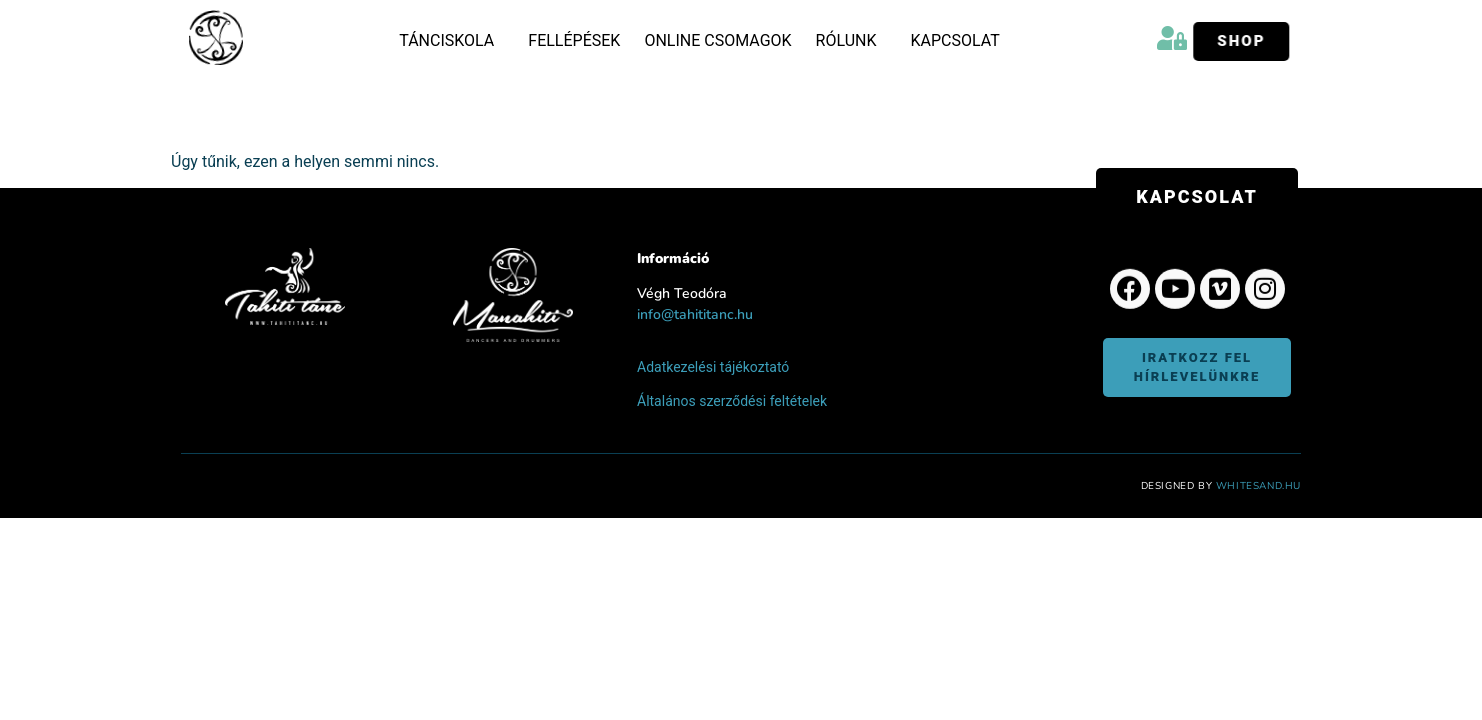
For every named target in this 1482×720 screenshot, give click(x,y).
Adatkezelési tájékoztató (713, 364)
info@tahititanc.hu (695, 312)
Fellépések (574, 40)
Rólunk (851, 41)
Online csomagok (717, 40)
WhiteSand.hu (1258, 483)
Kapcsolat (954, 40)
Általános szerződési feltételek (732, 398)
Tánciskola (451, 41)
